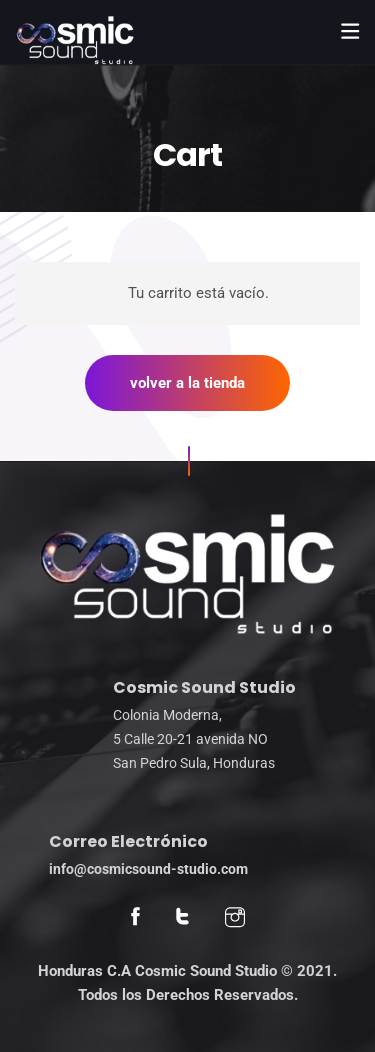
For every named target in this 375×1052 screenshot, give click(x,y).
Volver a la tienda (187, 383)
